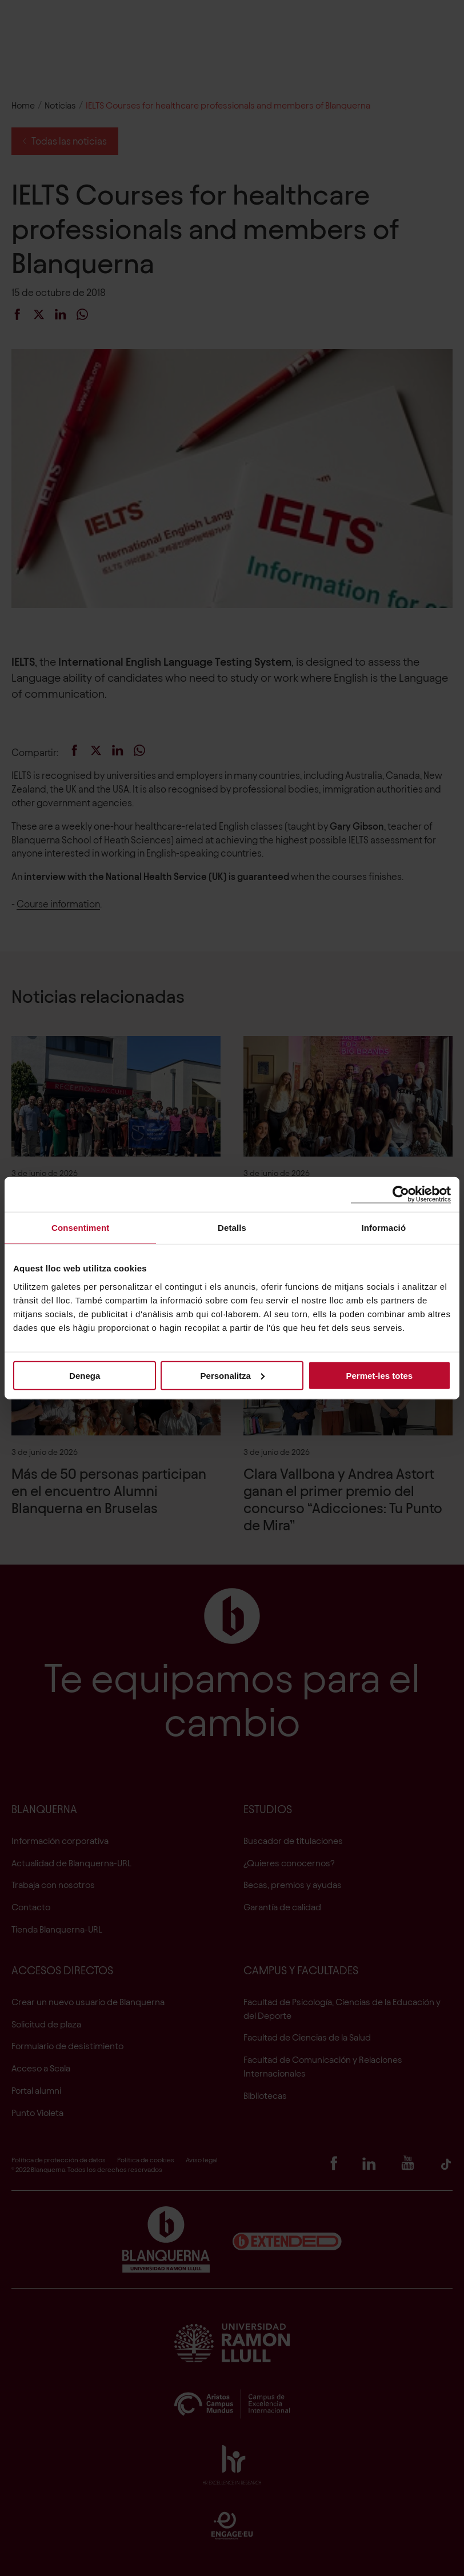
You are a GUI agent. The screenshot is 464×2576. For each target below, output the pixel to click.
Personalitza (233, 1375)
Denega (84, 1375)
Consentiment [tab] (80, 1228)
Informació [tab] (383, 1228)
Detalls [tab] (232, 1228)
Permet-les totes (379, 1375)
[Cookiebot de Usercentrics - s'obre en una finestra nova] (401, 1194)
